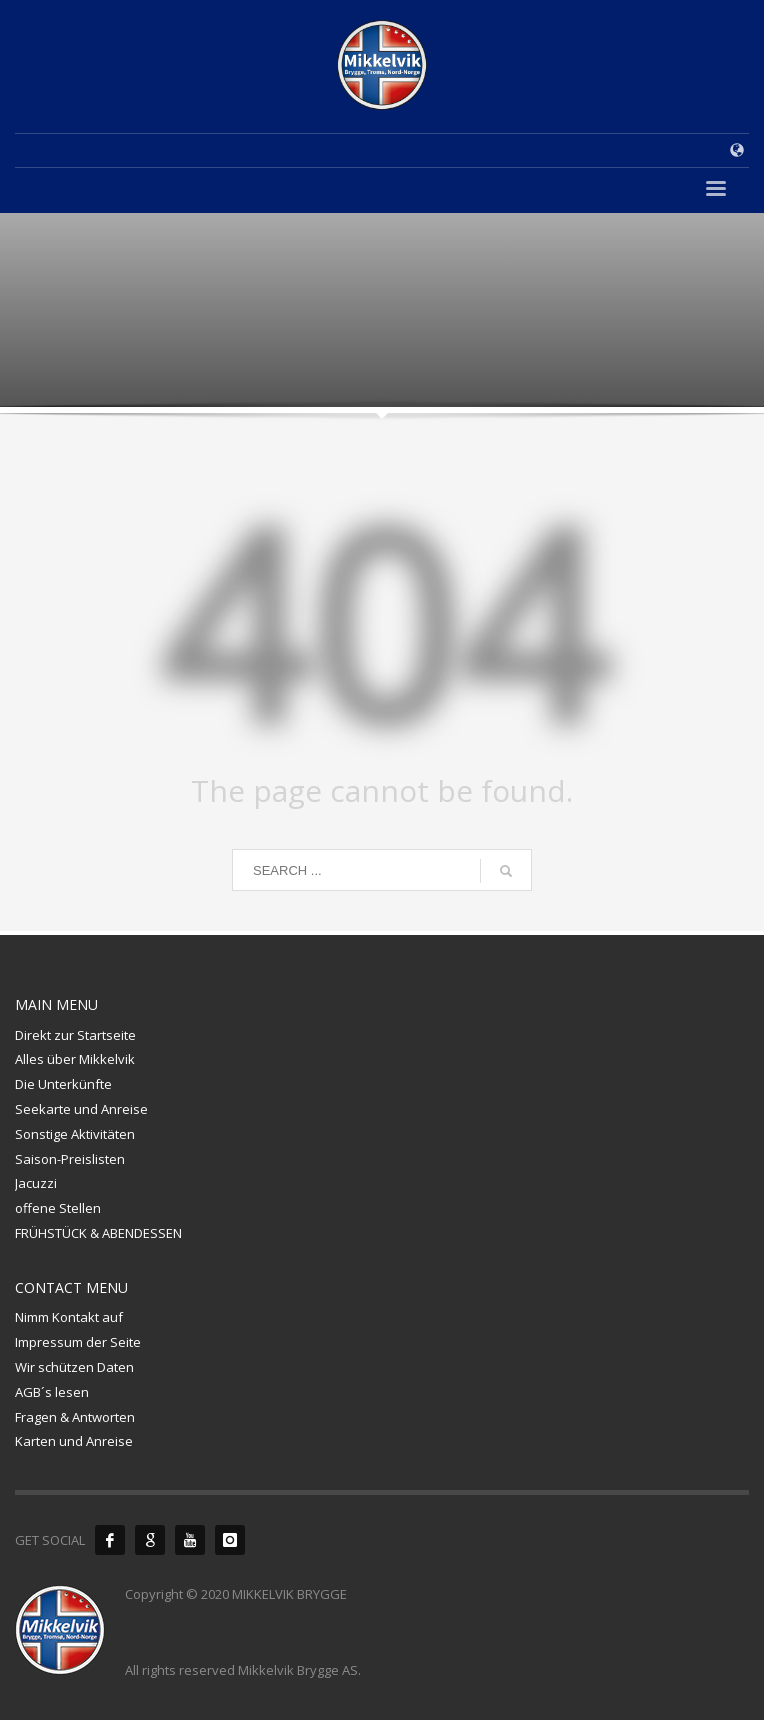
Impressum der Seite (78, 1342)
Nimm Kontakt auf (69, 1317)
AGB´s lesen (52, 1392)
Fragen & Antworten (75, 1417)
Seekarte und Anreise (81, 1109)
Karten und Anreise (74, 1441)
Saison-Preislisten (70, 1159)
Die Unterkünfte (63, 1084)
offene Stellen (58, 1208)
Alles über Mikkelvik (75, 1059)
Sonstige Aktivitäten (75, 1134)
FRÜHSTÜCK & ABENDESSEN (98, 1233)
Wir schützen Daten (74, 1367)
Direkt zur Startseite (75, 1035)
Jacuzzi (36, 1183)
